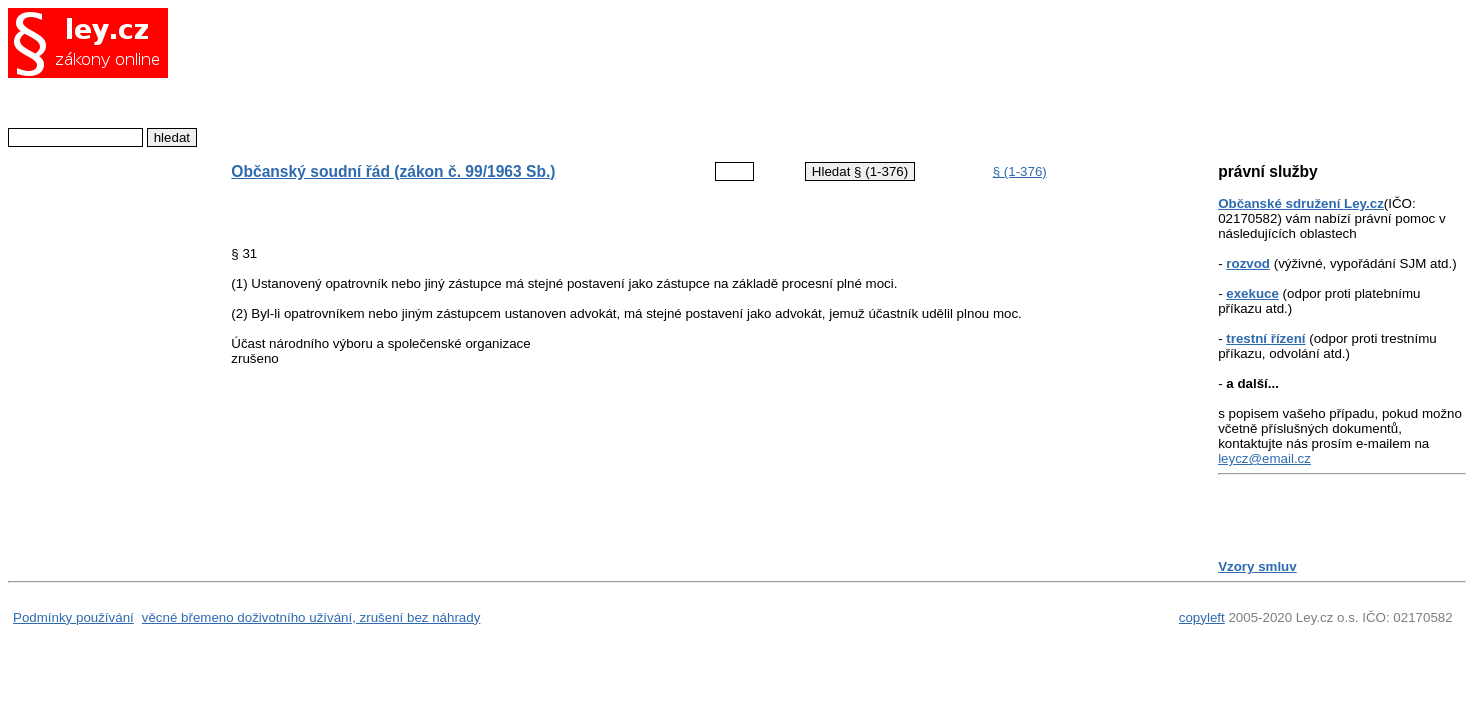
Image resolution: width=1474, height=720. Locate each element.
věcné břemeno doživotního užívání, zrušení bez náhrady (311, 617)
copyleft (1202, 617)
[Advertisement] (686, 75)
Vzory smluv (1257, 566)
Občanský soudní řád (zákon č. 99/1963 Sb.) (393, 171)
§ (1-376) (1020, 171)
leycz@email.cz (1264, 458)
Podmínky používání (73, 617)
